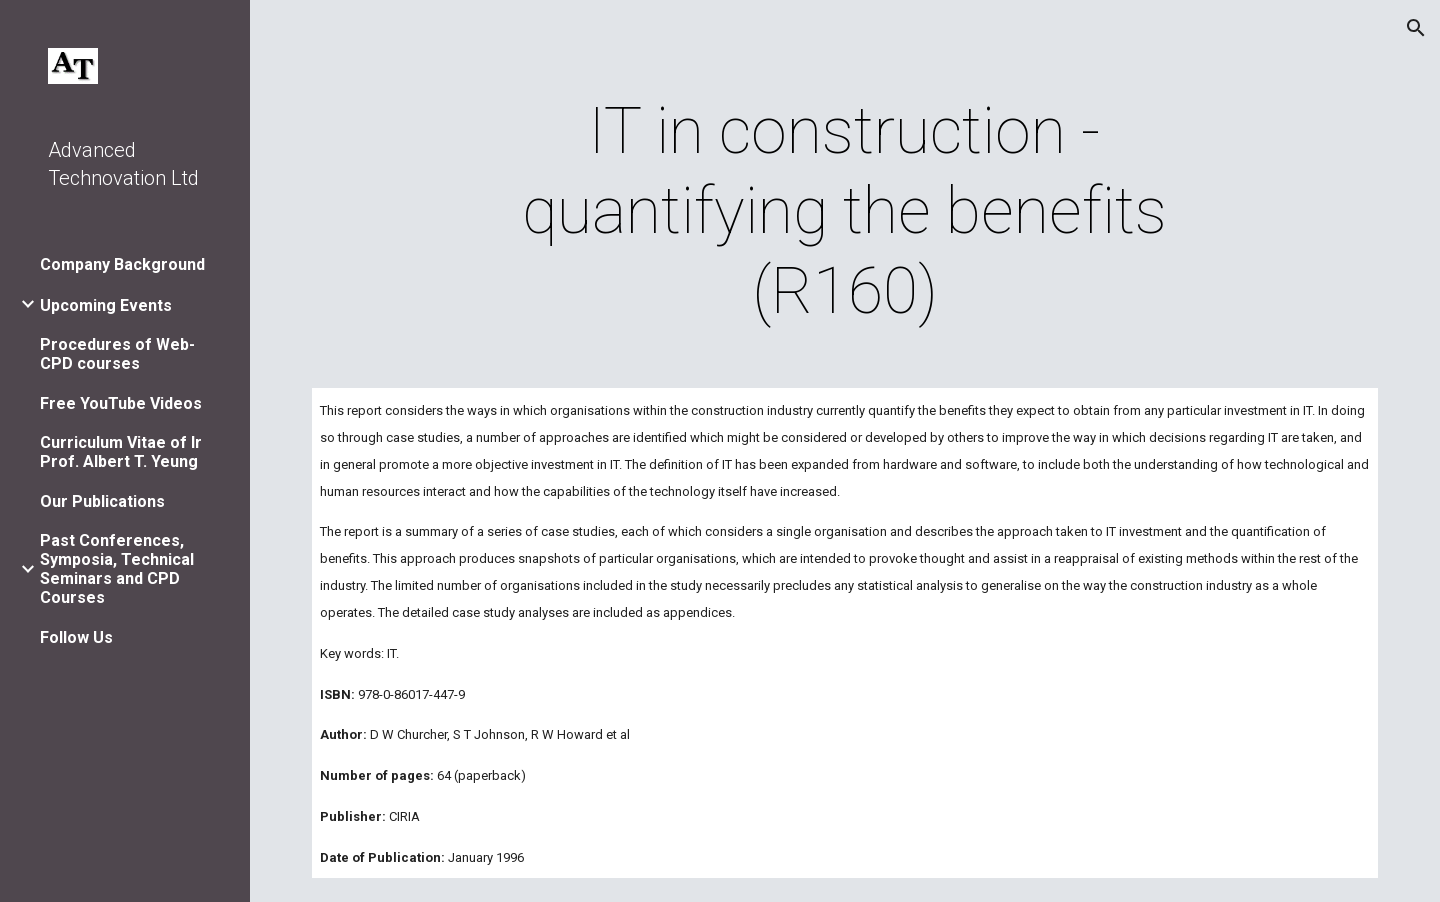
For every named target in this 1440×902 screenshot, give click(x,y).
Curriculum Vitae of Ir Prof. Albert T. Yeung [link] (121, 452)
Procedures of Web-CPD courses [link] (117, 354)
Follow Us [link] (76, 637)
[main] (845, 212)
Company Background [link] (122, 264)
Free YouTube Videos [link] (121, 403)
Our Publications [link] (102, 501)
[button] (1416, 28)
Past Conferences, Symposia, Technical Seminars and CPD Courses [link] (117, 569)
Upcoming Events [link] (106, 305)
